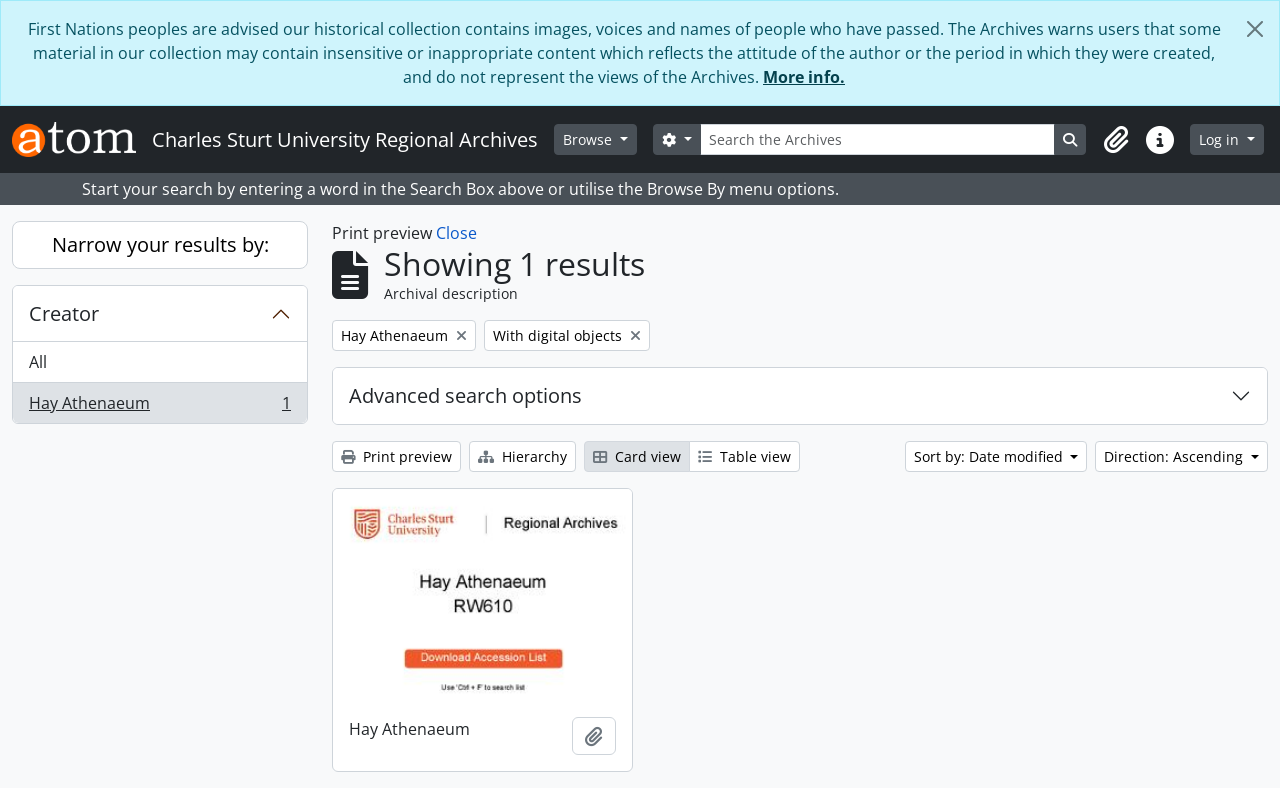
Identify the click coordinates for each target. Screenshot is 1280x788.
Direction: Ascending (1175, 456)
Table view (744, 456)
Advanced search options (465, 395)
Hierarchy (522, 456)
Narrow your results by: (160, 244)
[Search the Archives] (878, 139)
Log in (1221, 139)
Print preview (396, 456)
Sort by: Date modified (990, 456)
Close (456, 233)
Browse (589, 139)
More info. (804, 77)
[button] (1116, 140)
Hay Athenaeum (159, 407)
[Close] (1255, 29)
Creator (64, 313)
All (38, 362)
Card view (637, 456)
